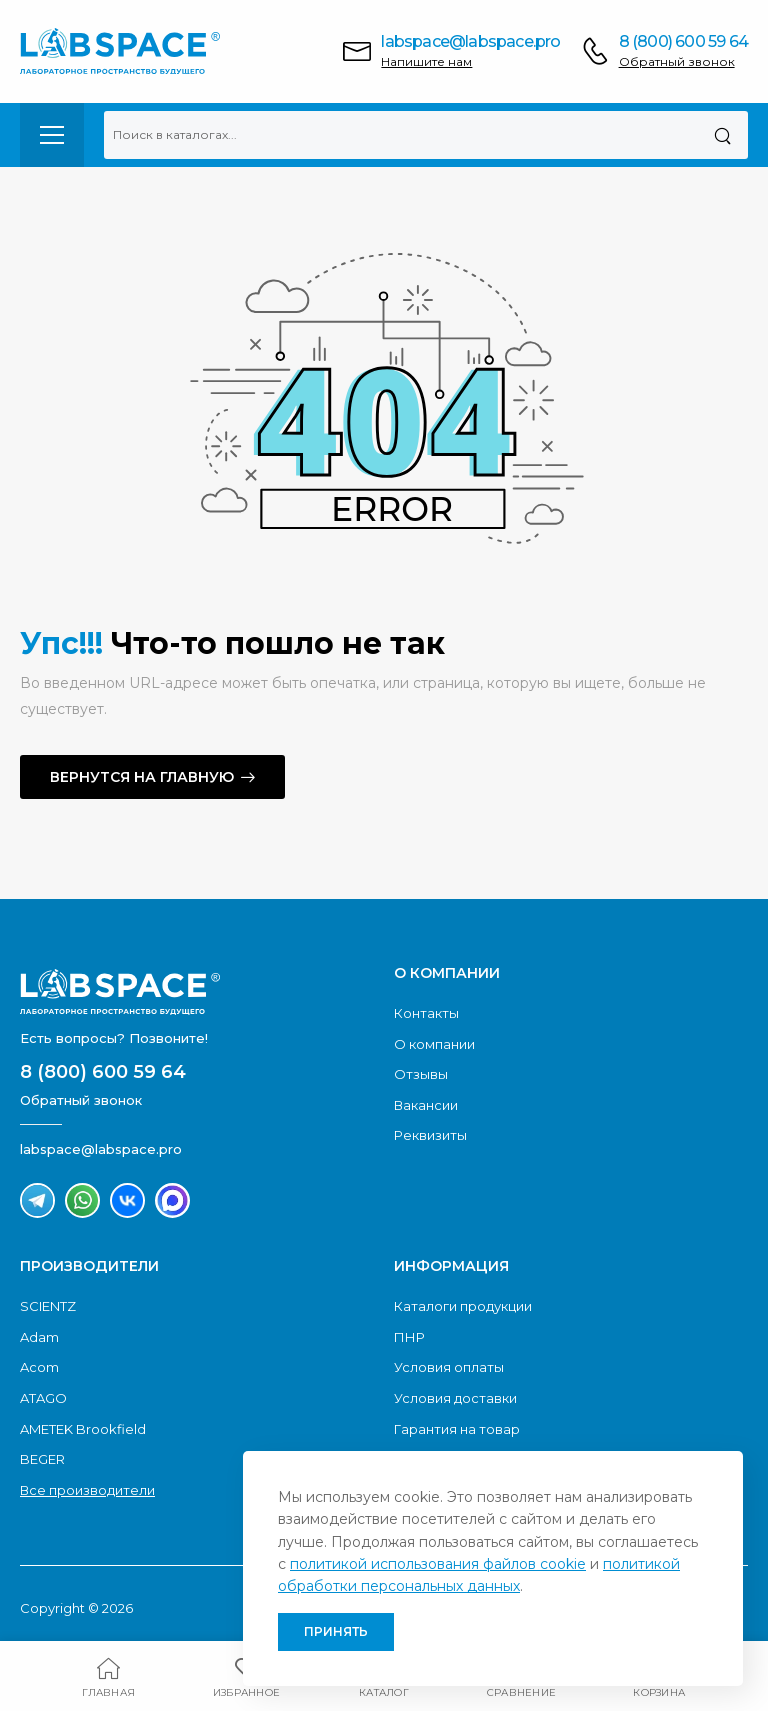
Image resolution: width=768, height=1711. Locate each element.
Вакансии (426, 1105)
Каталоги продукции (463, 1306)
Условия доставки (455, 1398)
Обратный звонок (677, 61)
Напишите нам (426, 61)
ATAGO (43, 1398)
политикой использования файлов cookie (438, 1564)
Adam (39, 1337)
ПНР (409, 1337)
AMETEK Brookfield (83, 1429)
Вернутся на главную (142, 777)
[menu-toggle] (52, 135)
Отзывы (421, 1074)
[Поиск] (722, 135)
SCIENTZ (48, 1306)
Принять (336, 1631)
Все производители (87, 1490)
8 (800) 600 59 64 (683, 41)
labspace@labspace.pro (470, 41)
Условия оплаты (449, 1367)
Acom (39, 1367)
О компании (434, 1044)
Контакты (426, 1013)
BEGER (42, 1459)
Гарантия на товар (457, 1429)
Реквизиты (430, 1135)
